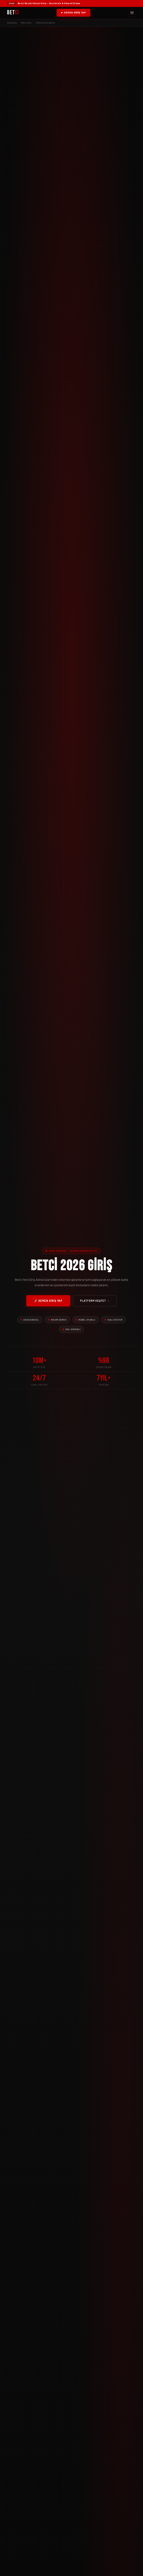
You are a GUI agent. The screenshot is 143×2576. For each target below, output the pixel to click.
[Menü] (132, 13)
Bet (13, 12)
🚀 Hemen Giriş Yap (48, 1300)
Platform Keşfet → (95, 1300)
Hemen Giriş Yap (73, 12)
